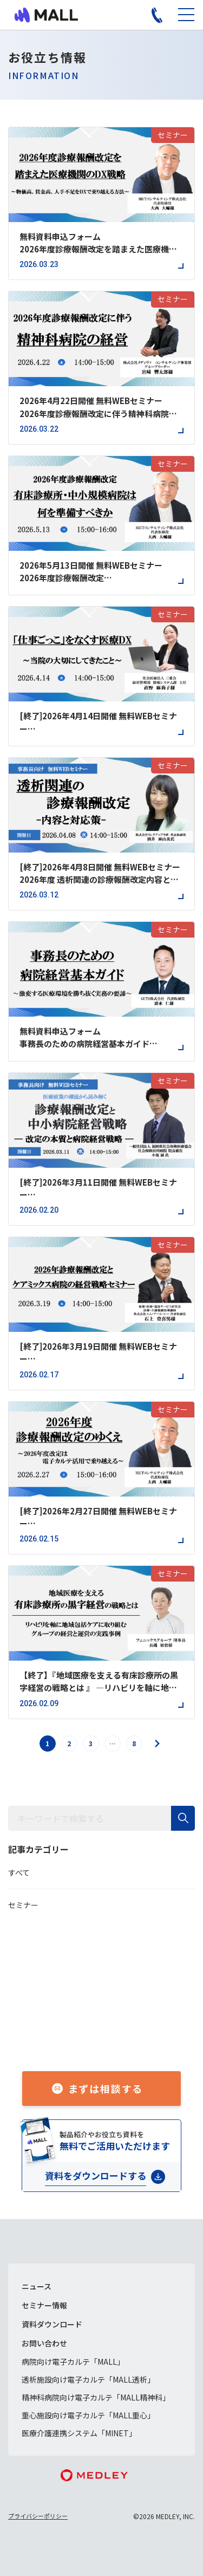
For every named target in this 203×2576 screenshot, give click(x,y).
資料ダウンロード (52, 2324)
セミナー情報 (44, 2305)
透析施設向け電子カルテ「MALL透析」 (88, 2379)
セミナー (23, 1905)
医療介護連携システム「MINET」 (79, 2433)
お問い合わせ (44, 2343)
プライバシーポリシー (38, 2516)
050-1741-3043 (114, 2037)
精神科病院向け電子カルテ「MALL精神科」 (96, 2397)
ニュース (36, 2286)
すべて (19, 1872)
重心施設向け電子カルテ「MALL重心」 (88, 2415)
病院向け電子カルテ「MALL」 (73, 2361)
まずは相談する (105, 2088)
